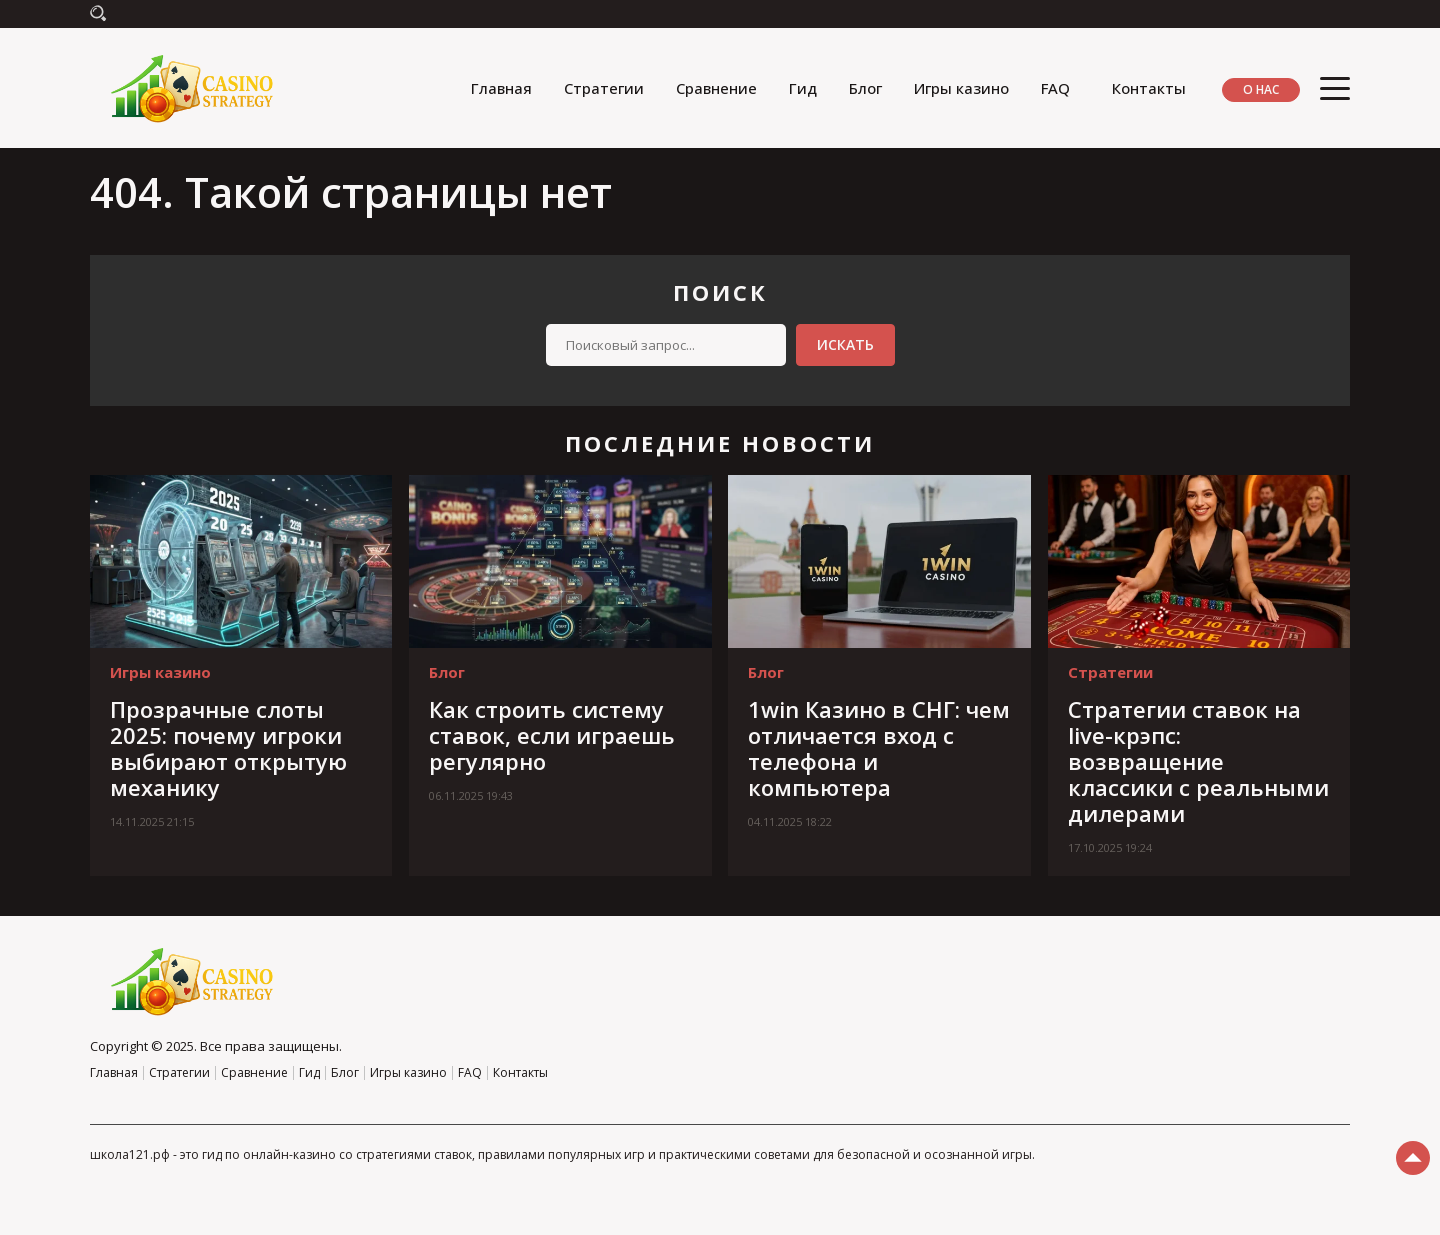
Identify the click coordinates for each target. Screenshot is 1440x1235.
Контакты (1149, 88)
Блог (865, 88)
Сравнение (716, 88)
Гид (803, 88)
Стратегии (604, 88)
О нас (1261, 89)
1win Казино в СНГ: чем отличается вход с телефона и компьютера (879, 748)
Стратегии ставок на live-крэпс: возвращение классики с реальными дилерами (1198, 761)
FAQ (1055, 88)
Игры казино (961, 88)
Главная (501, 88)
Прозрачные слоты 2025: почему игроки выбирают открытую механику (228, 748)
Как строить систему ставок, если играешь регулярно (552, 735)
